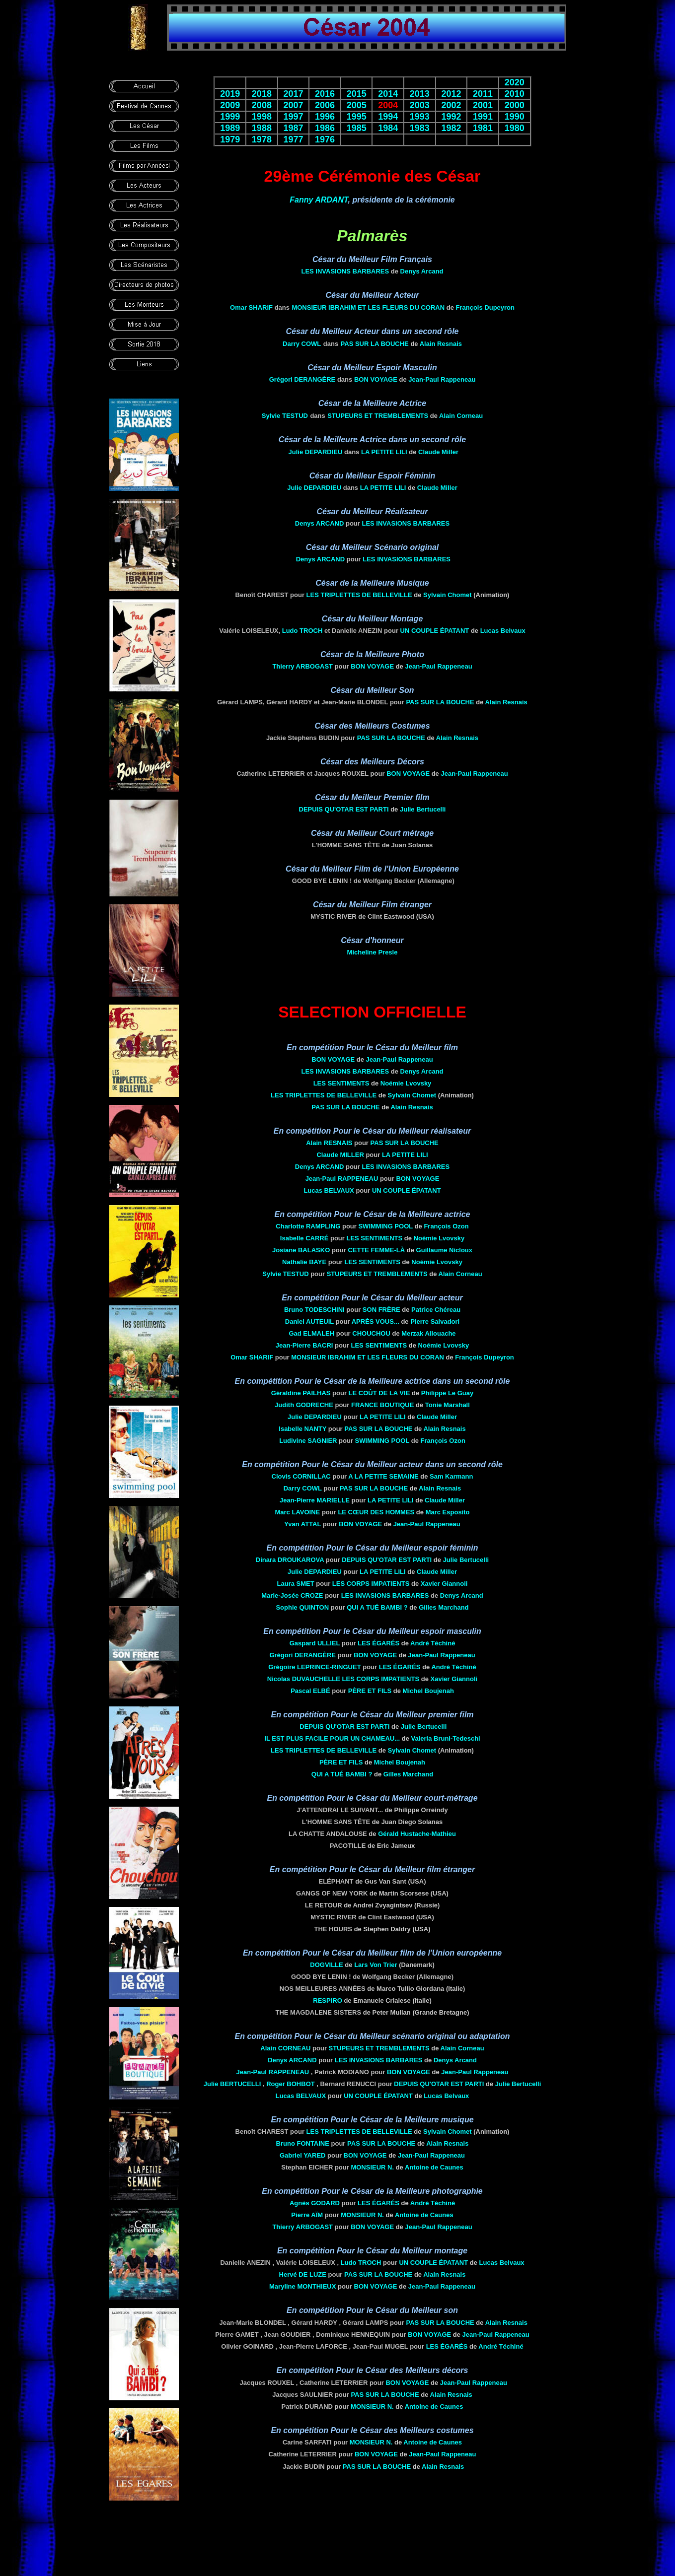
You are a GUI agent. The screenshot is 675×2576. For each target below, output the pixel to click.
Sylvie (285, 415)
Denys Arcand (422, 271)
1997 (293, 117)
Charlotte (308, 1226)
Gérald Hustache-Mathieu (417, 1833)
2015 (357, 94)
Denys (319, 523)
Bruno (314, 1309)
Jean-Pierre (304, 1345)
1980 (515, 128)
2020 (515, 82)
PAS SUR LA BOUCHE (375, 343)
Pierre (307, 2215)
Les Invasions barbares (345, 271)
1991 (483, 117)
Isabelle (304, 1238)
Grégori (302, 379)
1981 (483, 128)
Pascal (310, 1691)
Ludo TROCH (302, 630)
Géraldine (301, 1393)
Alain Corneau (461, 415)
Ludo (361, 2262)
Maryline (302, 2286)
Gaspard (315, 1643)
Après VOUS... (375, 1321)
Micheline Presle (372, 952)
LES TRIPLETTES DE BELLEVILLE (359, 595)
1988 (262, 128)
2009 (230, 105)
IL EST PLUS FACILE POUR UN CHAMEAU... (332, 1738)
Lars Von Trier (375, 1964)
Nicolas (303, 1679)
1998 (262, 117)
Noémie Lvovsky (406, 1083)
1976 (325, 139)
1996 (325, 117)
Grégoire (314, 1667)
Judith (304, 1405)
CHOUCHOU (371, 1333)
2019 (230, 94)
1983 (420, 128)
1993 (420, 117)
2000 (515, 105)
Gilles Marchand (443, 1607)
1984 (388, 128)
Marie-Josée (292, 1595)
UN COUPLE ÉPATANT (434, 630)
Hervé (302, 2274)
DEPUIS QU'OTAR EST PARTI (344, 809)
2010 (515, 94)
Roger (290, 2084)
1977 (293, 139)
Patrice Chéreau (435, 1309)
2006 (325, 105)
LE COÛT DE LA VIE (379, 1393)
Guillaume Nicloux (444, 1250)
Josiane (301, 1250)
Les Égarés (378, 1643)
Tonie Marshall (447, 1405)
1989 (230, 128)
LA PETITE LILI (384, 452)
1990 (515, 117)
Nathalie (304, 1262)
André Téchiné (432, 1643)
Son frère (381, 1309)
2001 (483, 105)
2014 (388, 94)
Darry (302, 343)
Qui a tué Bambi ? (377, 1607)
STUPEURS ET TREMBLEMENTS (377, 415)
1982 (451, 128)
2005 (357, 105)
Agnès (315, 2203)
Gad (311, 1333)
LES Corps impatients (371, 1583)
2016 (325, 94)
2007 (293, 105)
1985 (357, 128)
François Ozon (446, 1226)
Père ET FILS (369, 1691)
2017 (293, 94)
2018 (262, 94)
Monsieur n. (372, 2167)
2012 (451, 94)
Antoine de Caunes (434, 2167)
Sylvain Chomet (447, 595)
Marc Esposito (448, 1512)
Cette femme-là (376, 1250)
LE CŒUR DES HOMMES (376, 1512)
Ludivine (308, 1440)
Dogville (326, 1964)
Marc (297, 1512)
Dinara (290, 1559)
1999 (230, 117)
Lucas (328, 1190)
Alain (285, 2048)
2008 (262, 105)
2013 (420, 94)
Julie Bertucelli (423, 809)
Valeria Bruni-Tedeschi (445, 1738)
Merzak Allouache (428, 1333)
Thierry (302, 666)
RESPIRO (327, 2000)
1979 (230, 139)
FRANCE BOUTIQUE (382, 1405)
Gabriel (303, 2155)
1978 (262, 139)
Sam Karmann (451, 1476)
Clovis (301, 1476)
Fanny (319, 200)
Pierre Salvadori (434, 1321)
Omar (251, 307)
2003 (420, 105)
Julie (315, 452)
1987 (293, 128)
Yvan (302, 1524)
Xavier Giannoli (444, 1583)
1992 (451, 117)
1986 (325, 128)
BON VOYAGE (375, 379)
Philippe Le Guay (447, 1393)
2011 (483, 94)
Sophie (302, 1607)
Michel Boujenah (428, 1691)
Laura (295, 1583)
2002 (451, 105)
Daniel (309, 1321)
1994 (388, 117)
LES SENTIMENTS (341, 1083)
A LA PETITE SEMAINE (383, 1476)
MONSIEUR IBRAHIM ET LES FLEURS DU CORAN (368, 307)
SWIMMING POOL (385, 1226)
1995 (357, 117)
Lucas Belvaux (502, 630)
